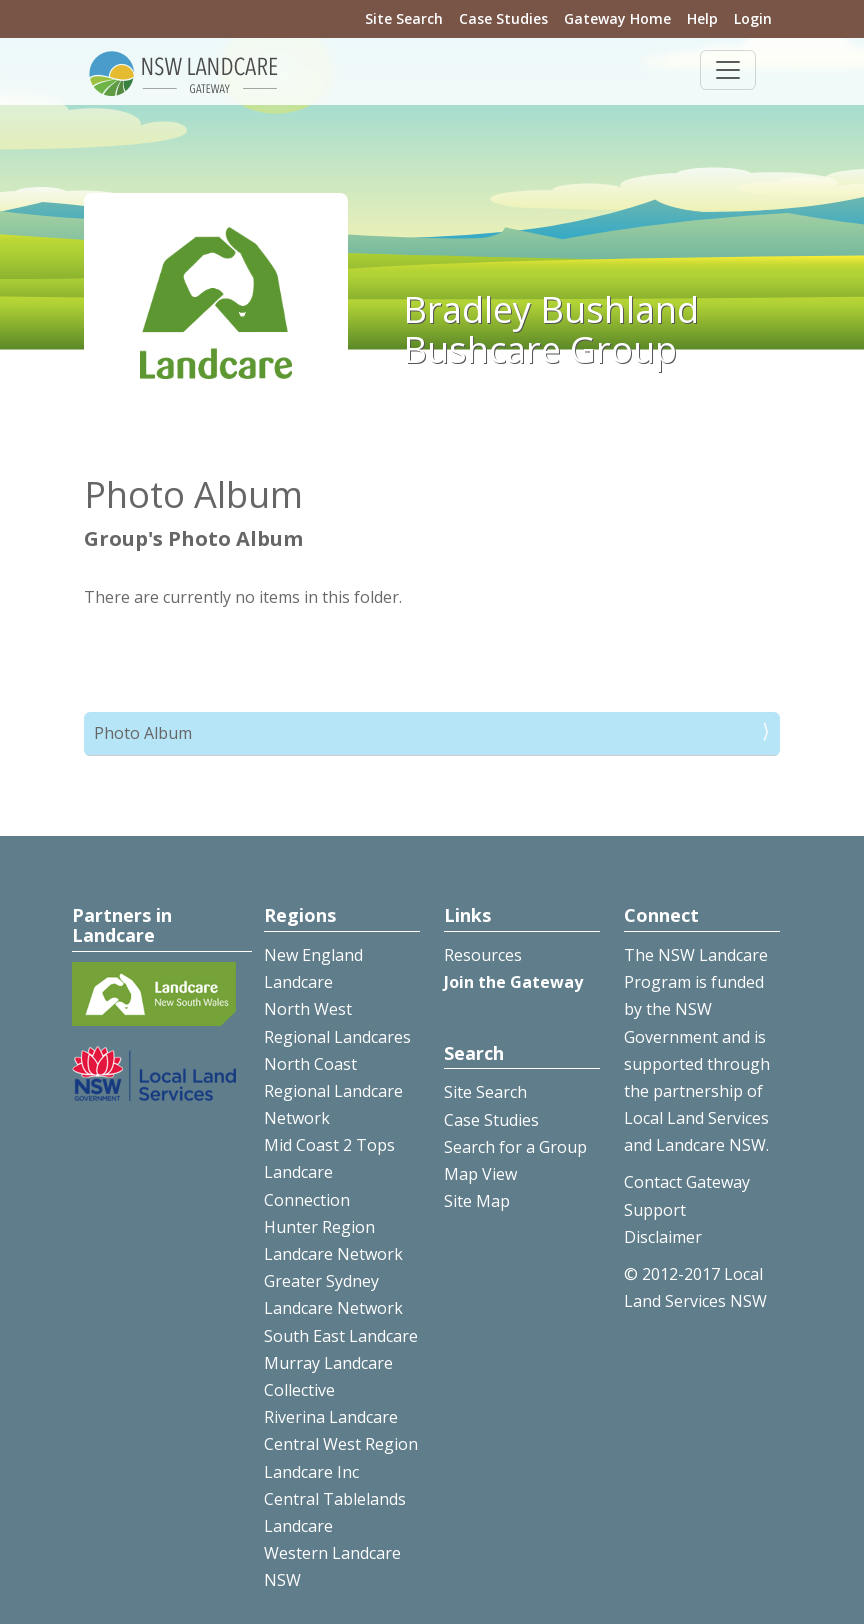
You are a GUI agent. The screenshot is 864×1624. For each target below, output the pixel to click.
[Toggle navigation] (728, 70)
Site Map (477, 1201)
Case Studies (503, 18)
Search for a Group (515, 1147)
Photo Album (143, 733)
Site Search (404, 18)
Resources (483, 955)
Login (753, 18)
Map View (480, 1174)
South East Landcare (341, 1336)
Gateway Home (617, 18)
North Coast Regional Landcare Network (333, 1091)
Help (702, 18)
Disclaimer (663, 1237)
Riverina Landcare (331, 1417)
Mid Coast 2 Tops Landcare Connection (329, 1172)
